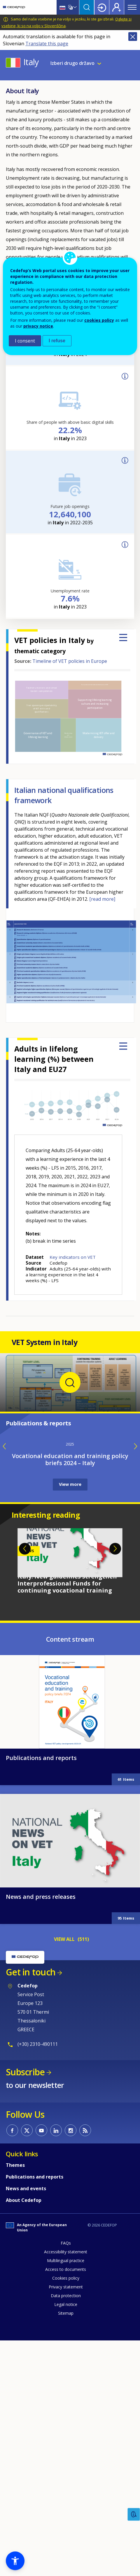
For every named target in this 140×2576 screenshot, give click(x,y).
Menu (132, 7)
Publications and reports (41, 1992)
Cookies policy (65, 2512)
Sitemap (66, 2547)
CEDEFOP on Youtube (41, 2364)
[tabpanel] (70, 1795)
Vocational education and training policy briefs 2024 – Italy (70, 1693)
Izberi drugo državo (72, 63)
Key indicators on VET (73, 1257)
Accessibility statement (65, 2485)
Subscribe (25, 2306)
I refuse (57, 340)
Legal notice (65, 2538)
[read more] (102, 899)
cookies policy (99, 320)
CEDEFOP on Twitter (27, 2364)
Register (116, 7)
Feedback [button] (134, 2514)
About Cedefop (23, 2434)
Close (132, 36)
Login (101, 7)
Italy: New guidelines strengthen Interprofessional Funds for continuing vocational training (67, 1817)
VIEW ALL (64, 2173)
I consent (25, 341)
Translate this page (46, 43)
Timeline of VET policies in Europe (69, 661)
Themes (15, 2399)
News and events (26, 2422)
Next (115, 1782)
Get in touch (30, 2206)
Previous (25, 1782)
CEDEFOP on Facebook (12, 2364)
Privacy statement (66, 2520)
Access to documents (65, 2503)
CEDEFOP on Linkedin (56, 2364)
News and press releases (41, 2130)
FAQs (66, 2477)
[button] (15, 2560)
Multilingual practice (65, 2494)
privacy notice (38, 326)
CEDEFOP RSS (85, 2364)
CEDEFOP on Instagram (70, 2364)
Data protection (66, 2529)
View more (70, 1718)
